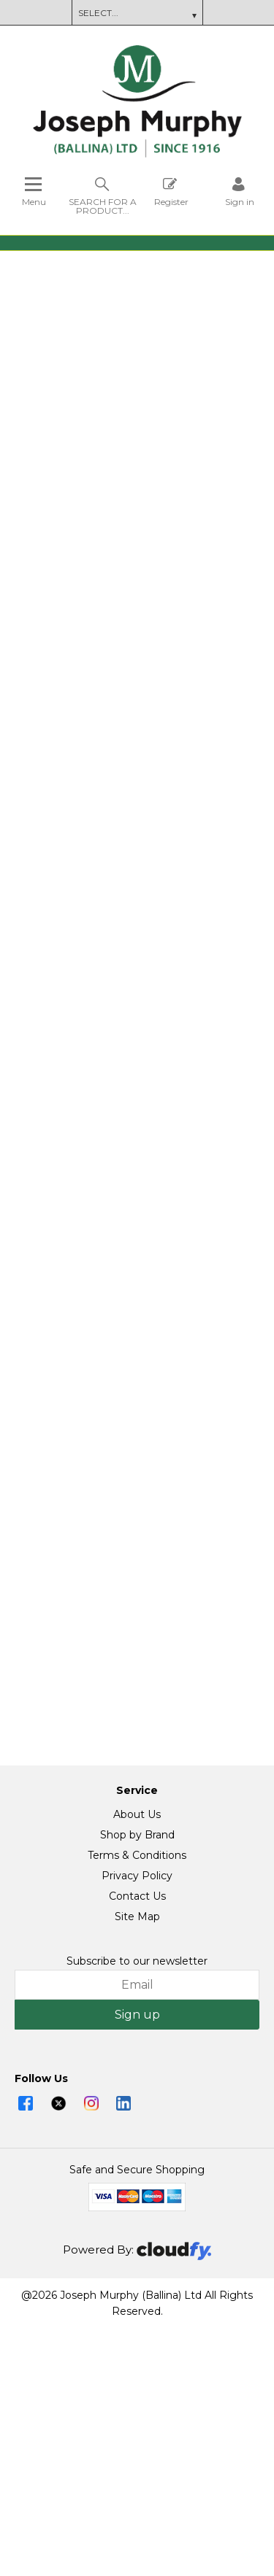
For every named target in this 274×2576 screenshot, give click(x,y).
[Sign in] (239, 191)
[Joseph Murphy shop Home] (137, 153)
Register (171, 191)
